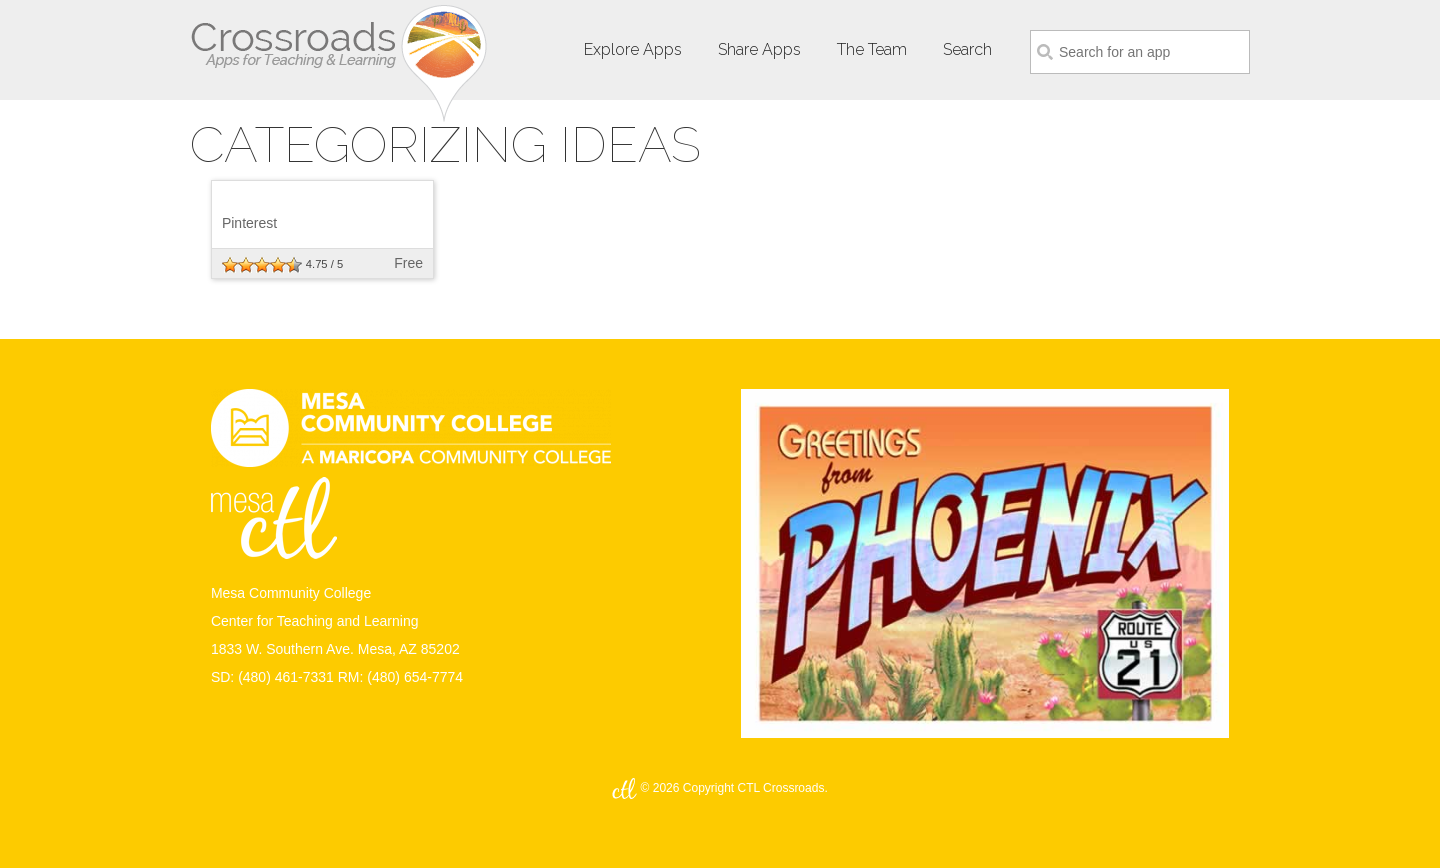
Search (967, 49)
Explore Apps (633, 49)
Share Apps (759, 49)
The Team (872, 49)
